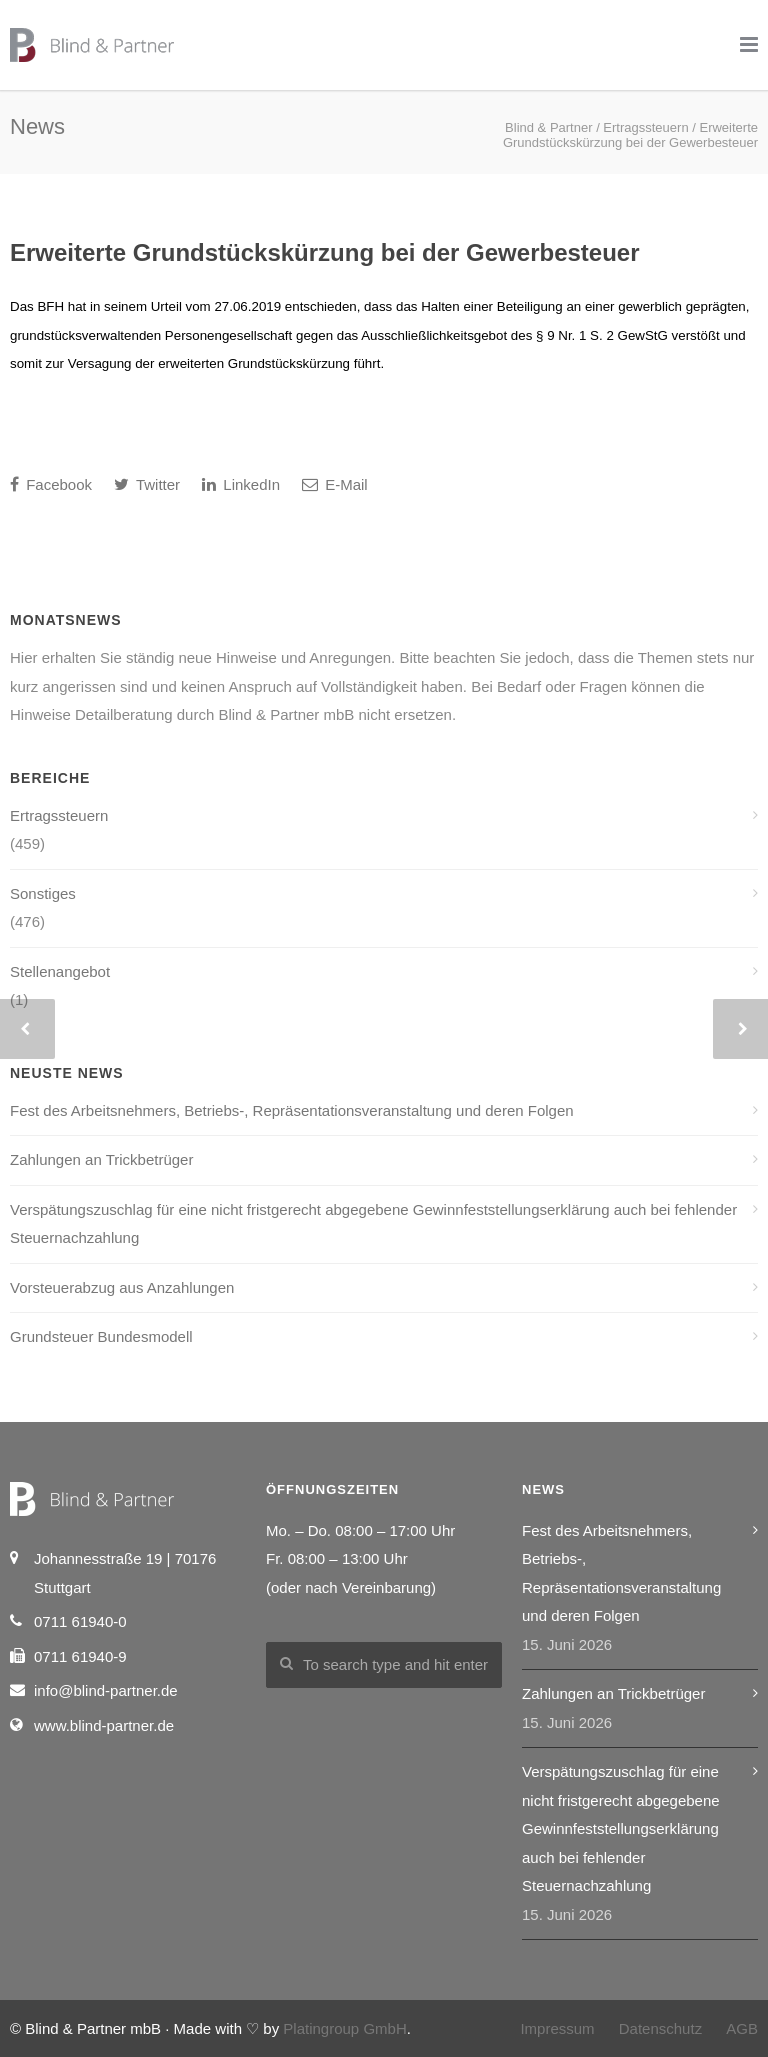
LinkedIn (241, 484)
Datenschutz (660, 2028)
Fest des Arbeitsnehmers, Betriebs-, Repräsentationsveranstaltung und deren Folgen (292, 1110)
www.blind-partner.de (104, 1725)
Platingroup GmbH (344, 2028)
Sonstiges (43, 893)
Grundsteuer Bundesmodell (101, 1336)
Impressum (557, 2028)
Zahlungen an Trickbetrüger (101, 1159)
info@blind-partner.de (106, 1690)
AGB (742, 2028)
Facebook (51, 484)
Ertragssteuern (59, 815)
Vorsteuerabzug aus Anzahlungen (122, 1287)
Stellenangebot (60, 971)
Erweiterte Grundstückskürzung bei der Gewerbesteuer (325, 252)
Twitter (147, 484)
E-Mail (335, 484)
